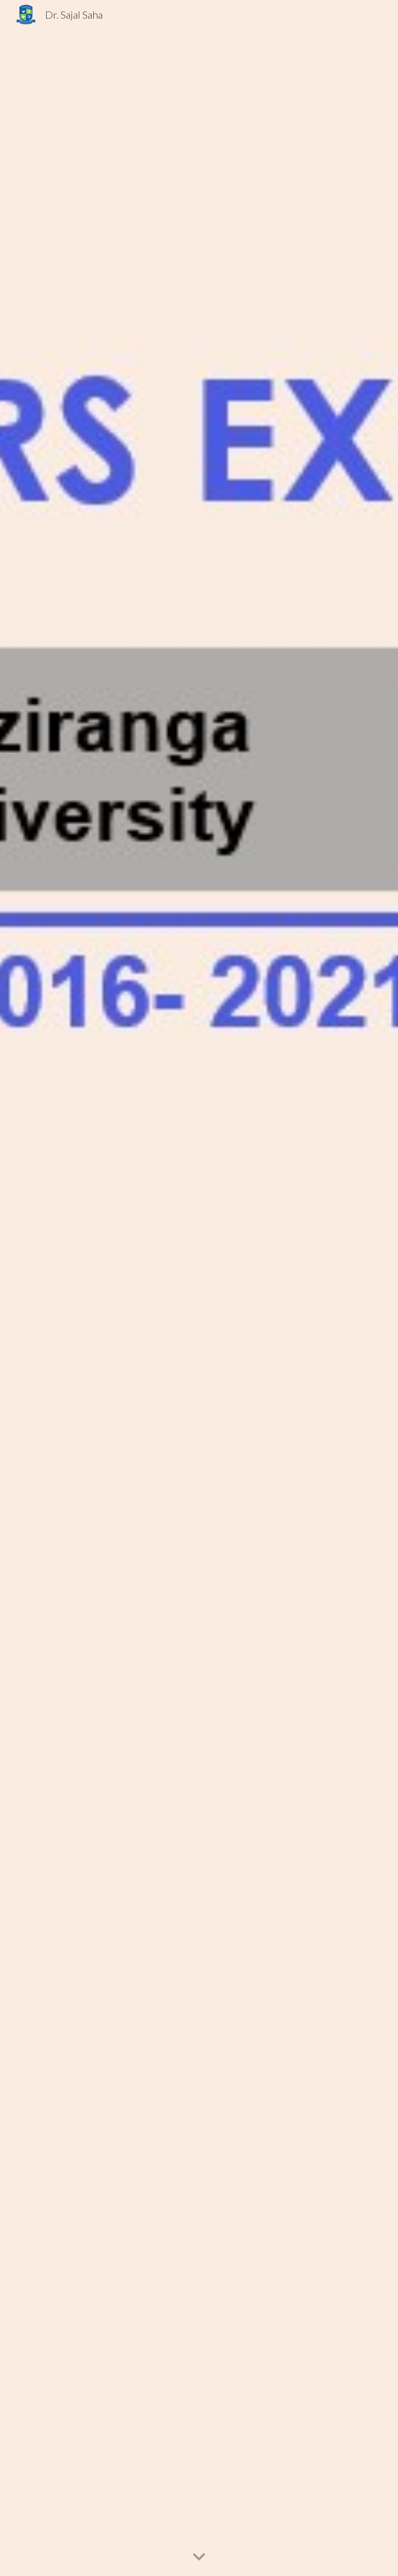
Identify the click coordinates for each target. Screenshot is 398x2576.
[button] (199, 2557)
